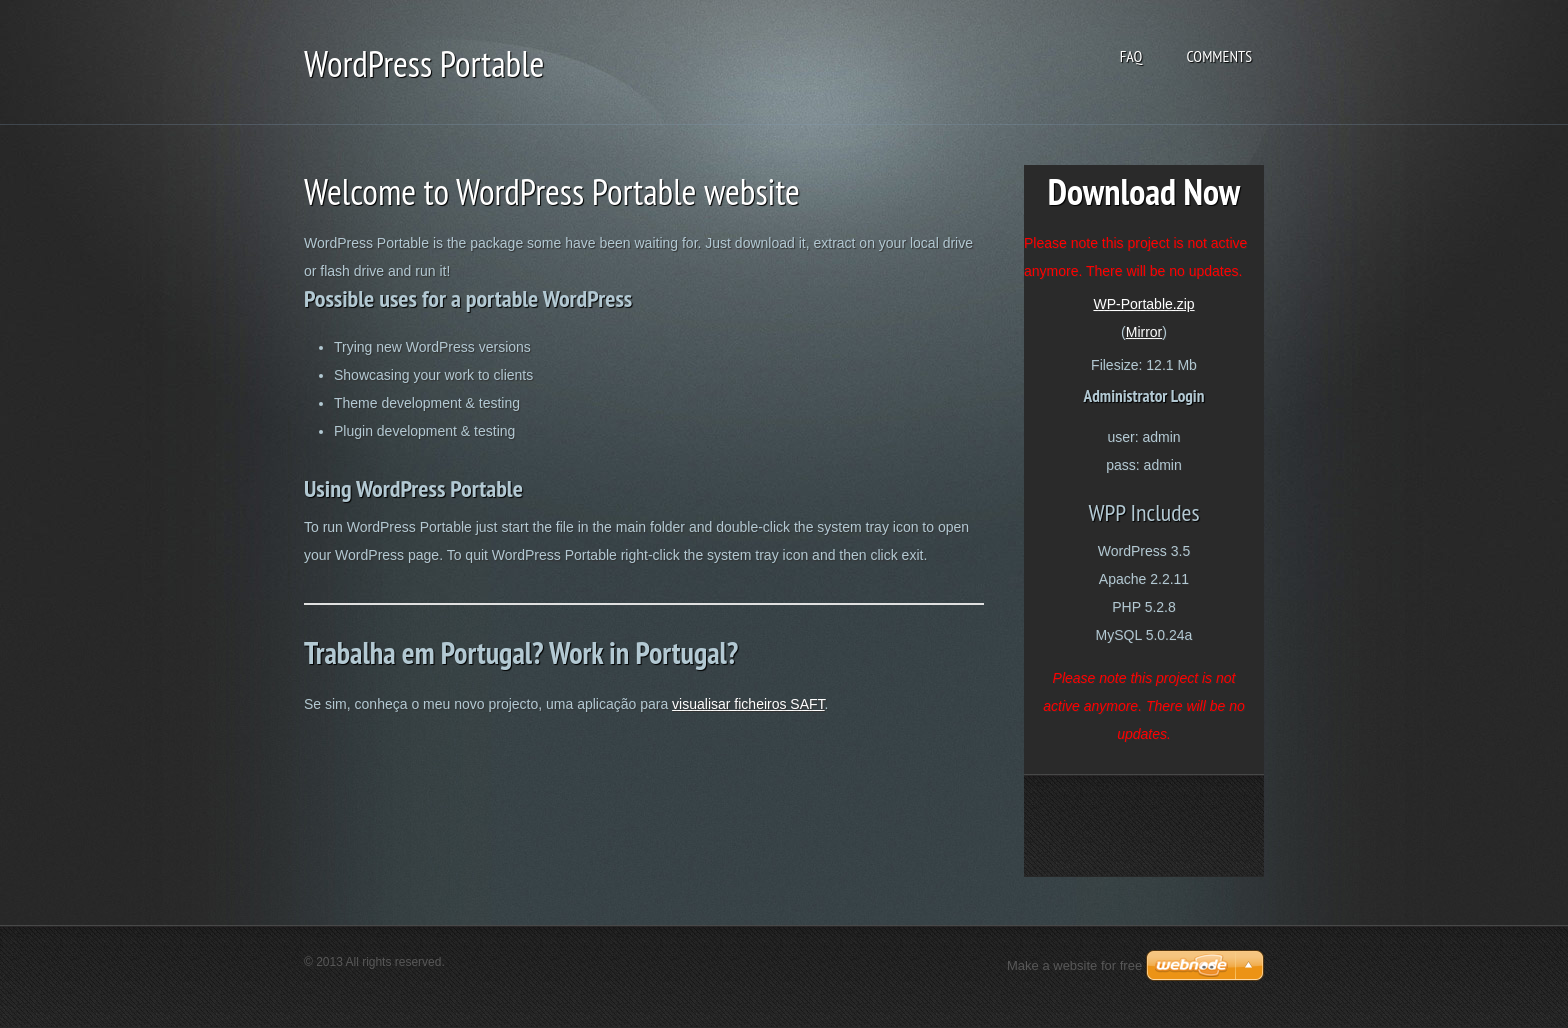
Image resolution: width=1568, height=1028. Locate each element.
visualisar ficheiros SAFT (748, 704)
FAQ (1131, 56)
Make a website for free (1074, 965)
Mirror (1144, 332)
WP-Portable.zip (1143, 304)
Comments (1219, 56)
